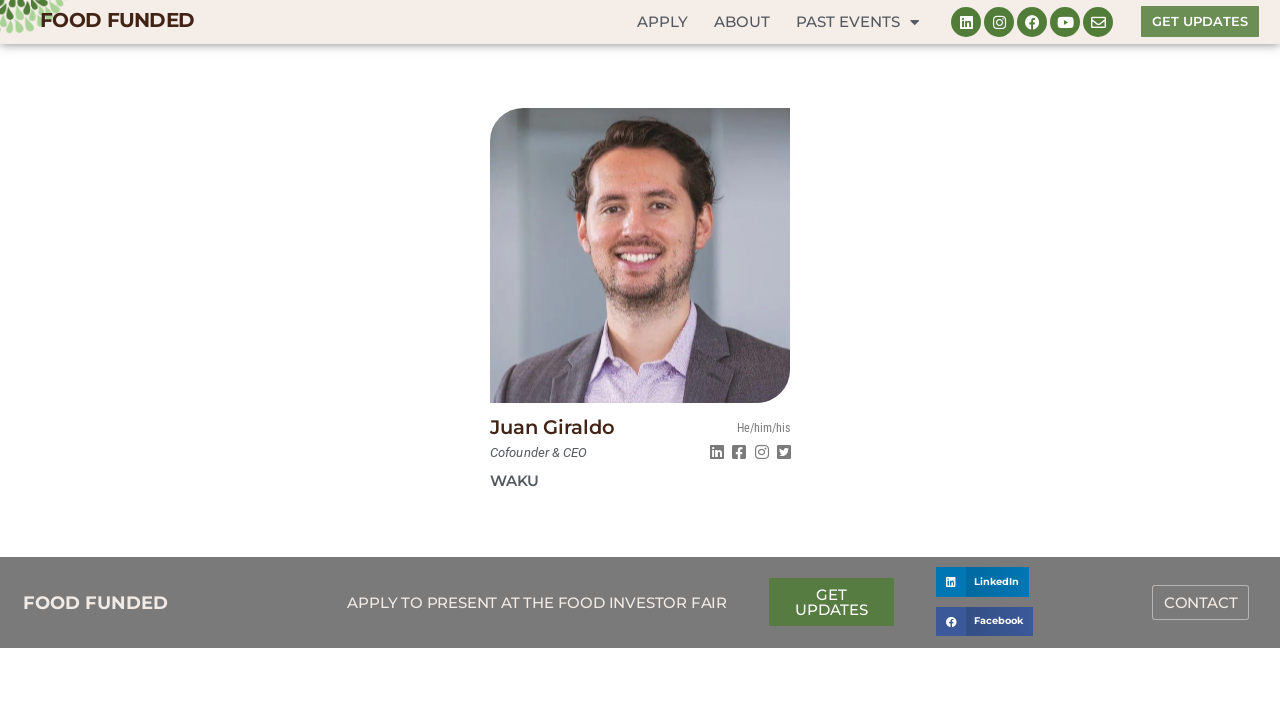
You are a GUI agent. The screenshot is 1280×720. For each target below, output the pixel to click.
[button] (982, 581)
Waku (514, 480)
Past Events (857, 22)
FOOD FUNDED (117, 20)
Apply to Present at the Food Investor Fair (537, 602)
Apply (662, 21)
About (742, 21)
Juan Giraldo (552, 427)
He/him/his (763, 428)
